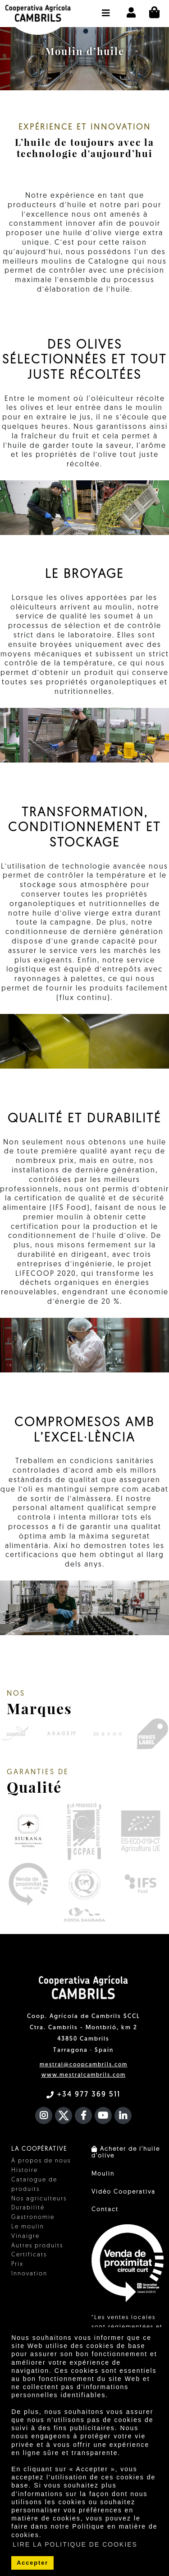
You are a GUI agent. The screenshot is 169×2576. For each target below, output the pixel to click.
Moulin (102, 2174)
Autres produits (37, 2246)
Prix (17, 2264)
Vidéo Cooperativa (123, 2192)
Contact (105, 2210)
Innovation (29, 2274)
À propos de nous (41, 2161)
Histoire (24, 2170)
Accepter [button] (32, 2563)
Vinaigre (25, 2236)
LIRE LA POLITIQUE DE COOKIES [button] (75, 2544)
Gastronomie (33, 2217)
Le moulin (27, 2227)
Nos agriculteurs (39, 2199)
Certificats (29, 2255)
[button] (106, 8)
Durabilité (28, 2208)
